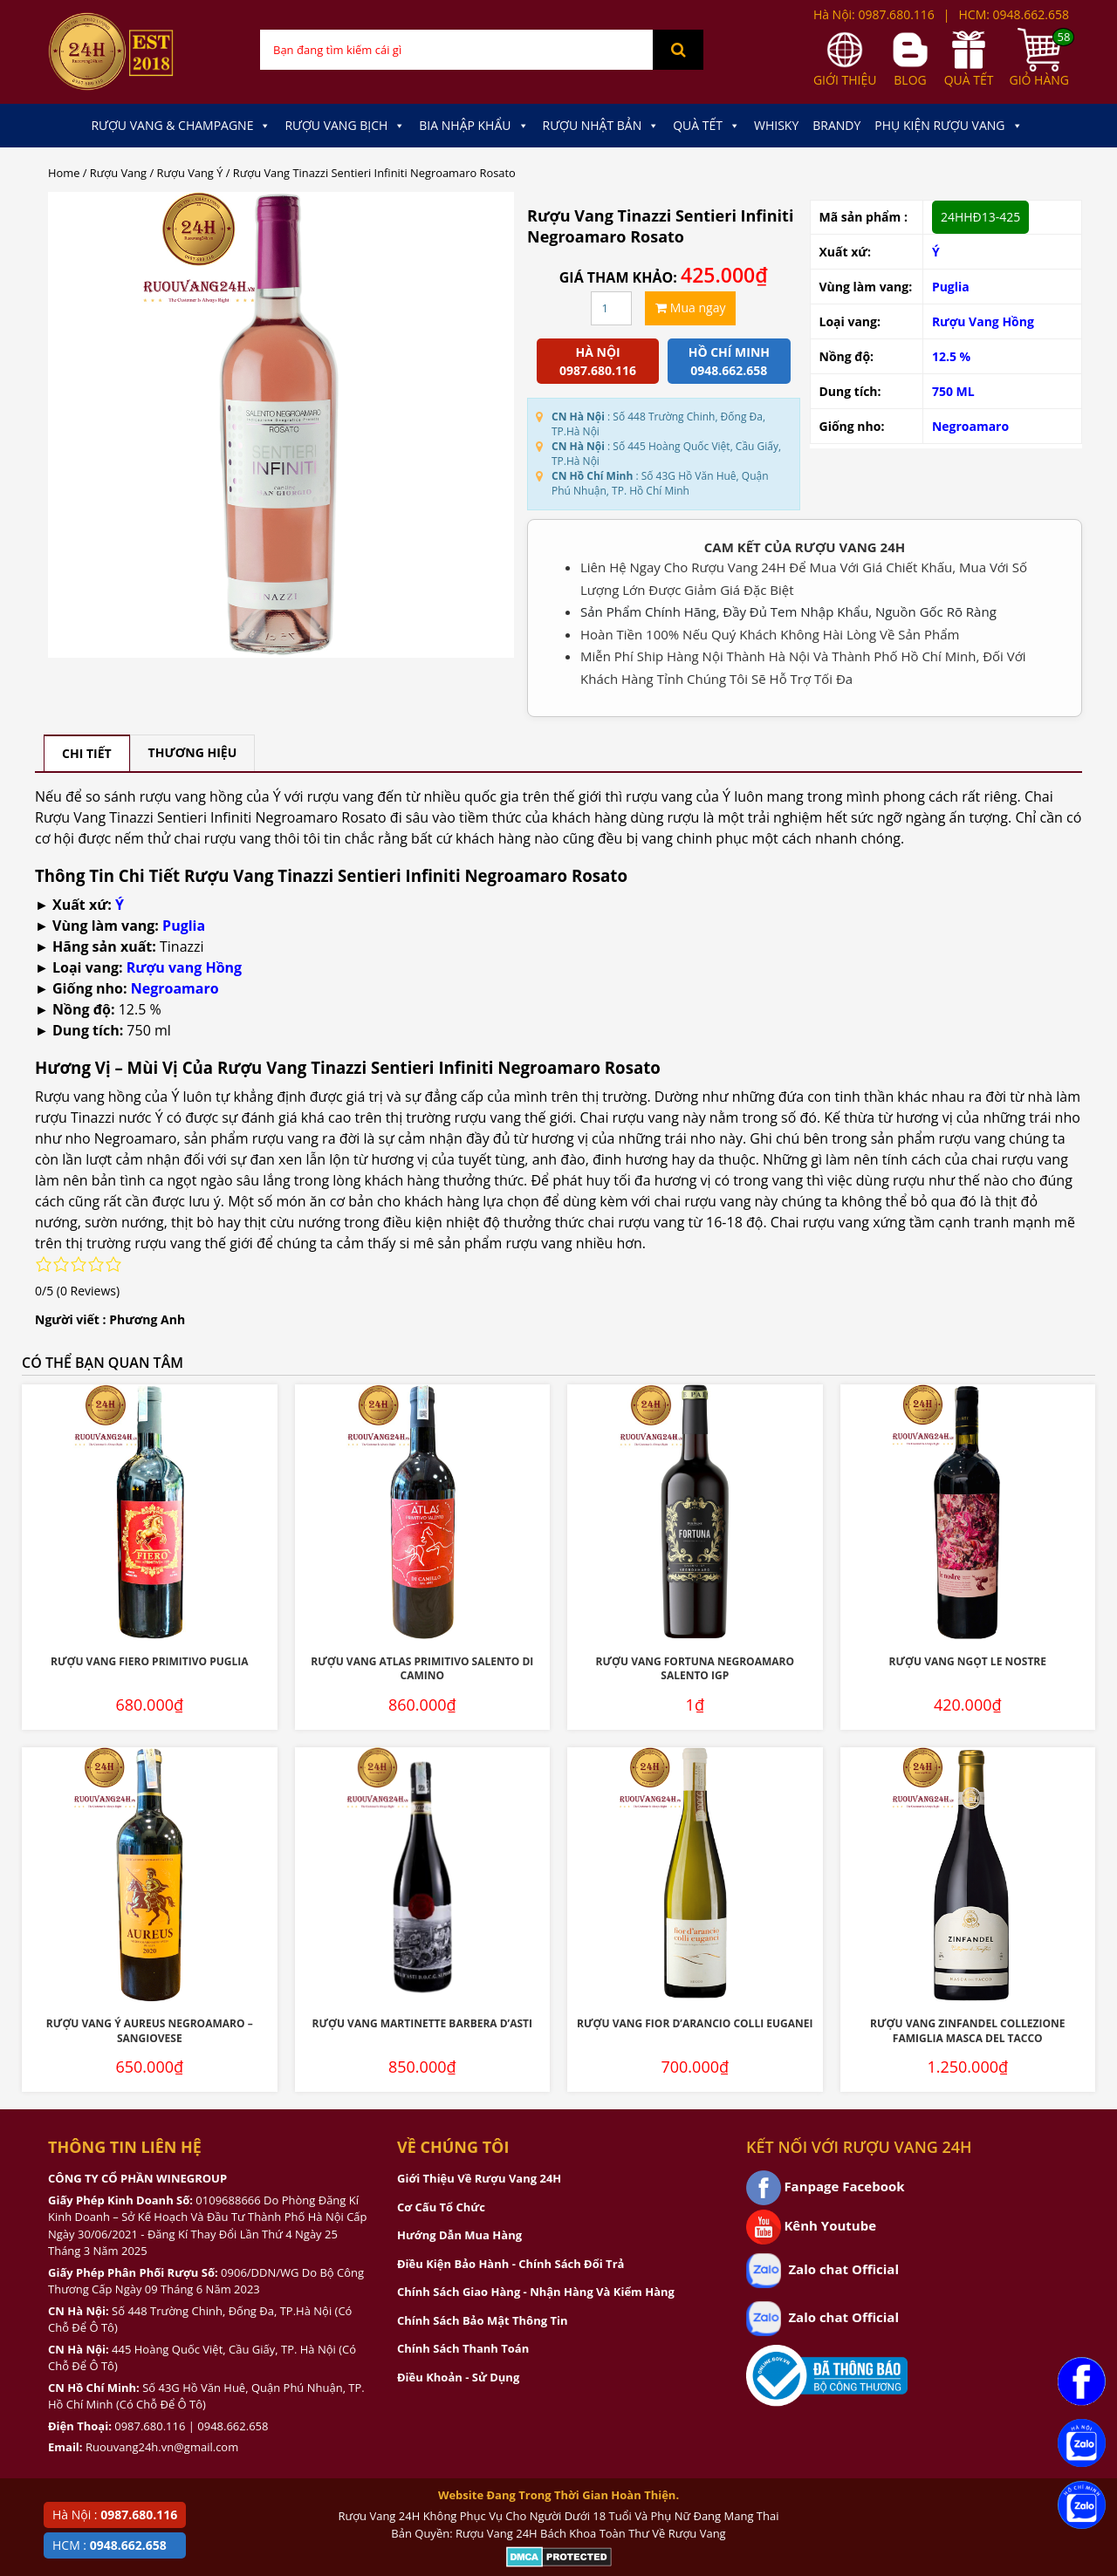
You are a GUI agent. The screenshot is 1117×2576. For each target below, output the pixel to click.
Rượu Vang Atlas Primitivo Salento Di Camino (422, 1669)
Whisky (776, 125)
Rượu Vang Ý (190, 173)
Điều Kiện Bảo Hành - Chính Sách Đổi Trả (510, 2264)
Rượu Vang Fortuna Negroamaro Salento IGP (695, 1669)
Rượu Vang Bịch (344, 125)
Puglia (951, 286)
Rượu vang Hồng (184, 967)
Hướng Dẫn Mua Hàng (459, 2235)
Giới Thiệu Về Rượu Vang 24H (479, 2178)
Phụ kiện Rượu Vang (948, 125)
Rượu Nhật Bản (601, 125)
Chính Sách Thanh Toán (463, 2348)
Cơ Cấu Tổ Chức (441, 2207)
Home (63, 173)
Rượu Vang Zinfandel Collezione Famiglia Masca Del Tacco (968, 2031)
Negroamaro (970, 426)
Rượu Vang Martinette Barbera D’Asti (422, 2023)
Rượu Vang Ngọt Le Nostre (967, 1661)
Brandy (836, 125)
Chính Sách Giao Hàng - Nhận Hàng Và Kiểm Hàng (536, 2291)
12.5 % (951, 356)
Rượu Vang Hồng (983, 321)
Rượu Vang (118, 173)
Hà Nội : (114, 2514)
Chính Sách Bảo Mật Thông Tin (482, 2320)
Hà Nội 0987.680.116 (597, 361)
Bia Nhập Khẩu (473, 125)
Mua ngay (690, 307)
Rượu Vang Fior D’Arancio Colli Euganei (694, 2023)
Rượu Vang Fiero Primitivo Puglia (150, 1661)
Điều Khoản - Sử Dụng (458, 2377)
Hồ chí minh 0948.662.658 (729, 361)
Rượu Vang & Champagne (181, 125)
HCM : (109, 2545)
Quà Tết (706, 125)
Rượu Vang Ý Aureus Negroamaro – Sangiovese (149, 2031)
